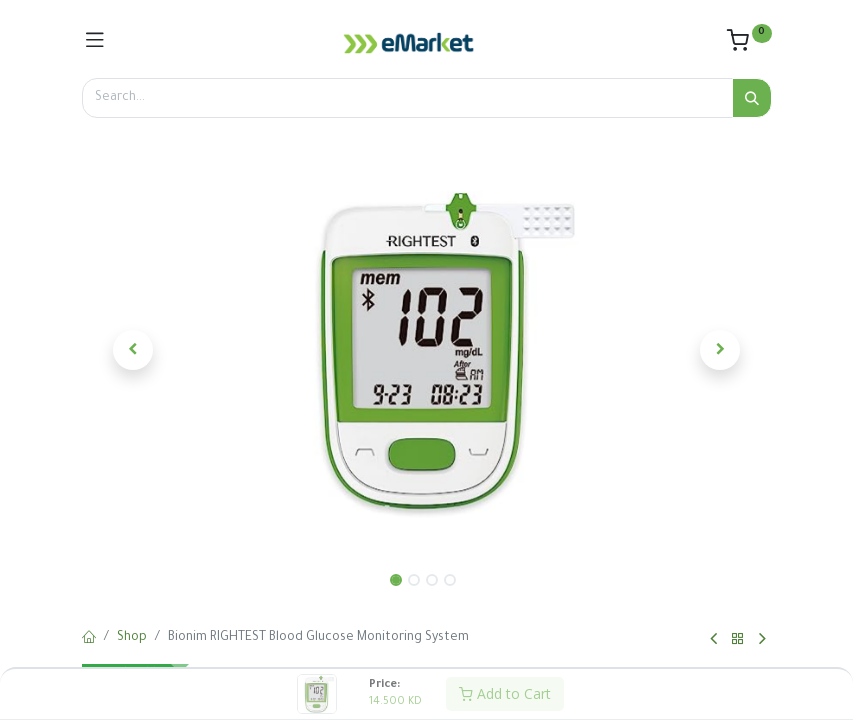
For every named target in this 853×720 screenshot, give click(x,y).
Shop (132, 638)
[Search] (752, 98)
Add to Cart (505, 693)
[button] (134, 350)
